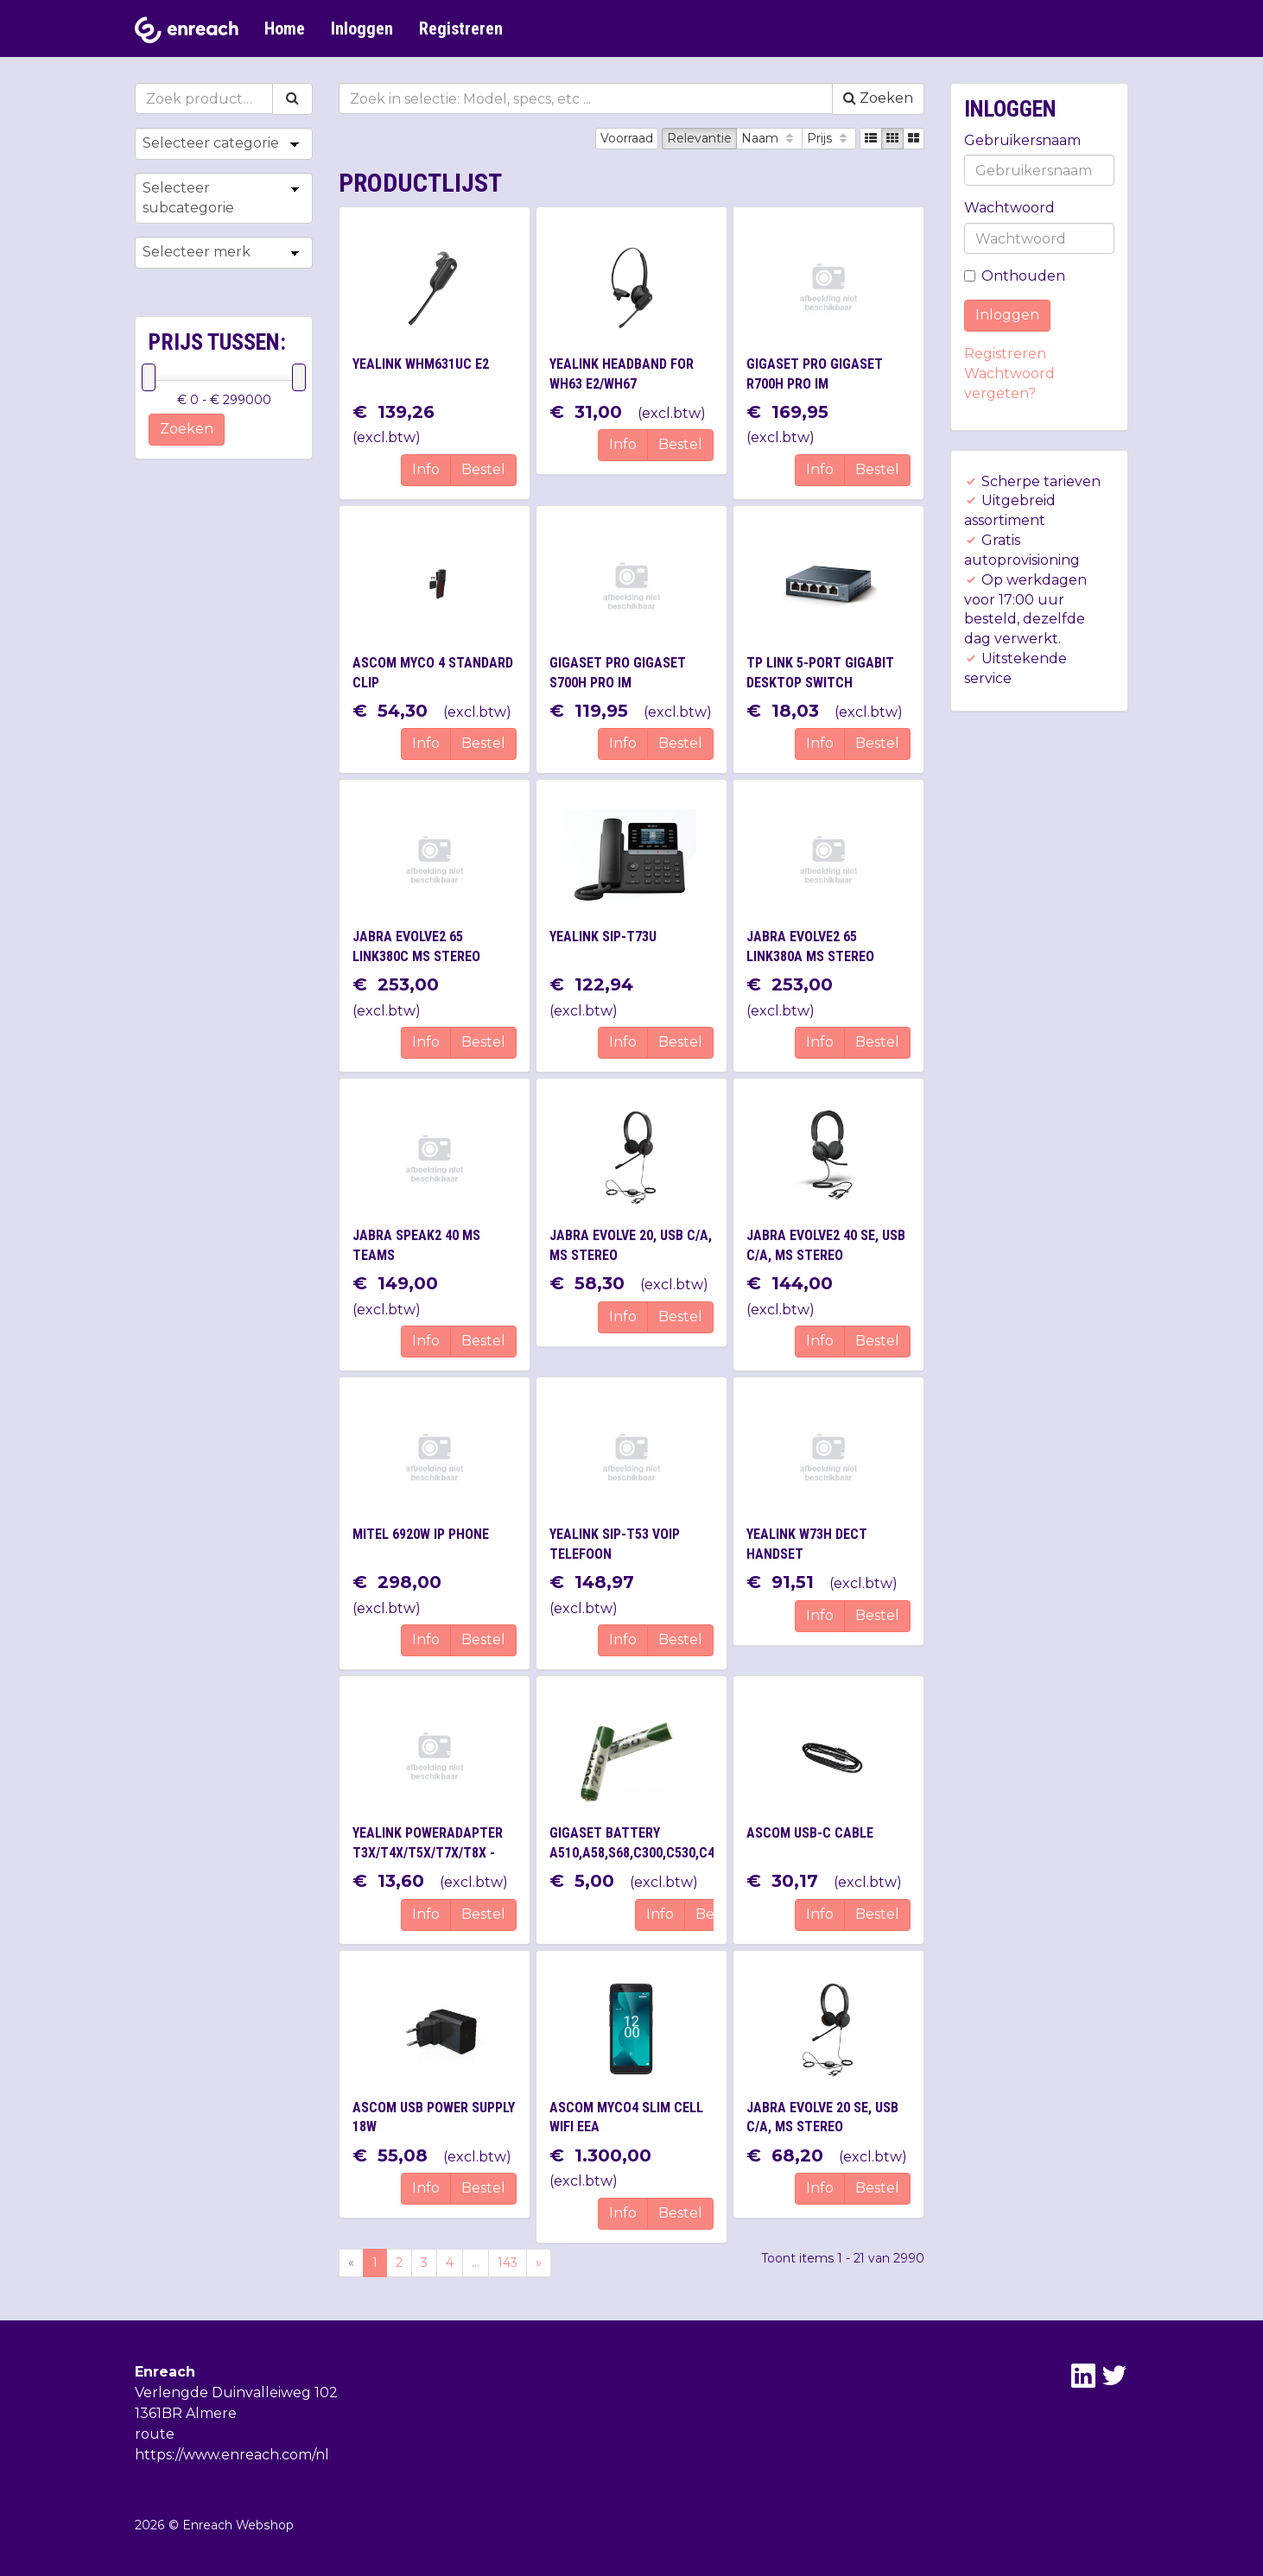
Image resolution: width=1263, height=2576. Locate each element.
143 (507, 2262)
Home (284, 28)
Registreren (461, 28)
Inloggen (362, 28)
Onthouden (1014, 276)
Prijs (829, 138)
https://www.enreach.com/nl (232, 2454)
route (155, 2434)
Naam (769, 138)
